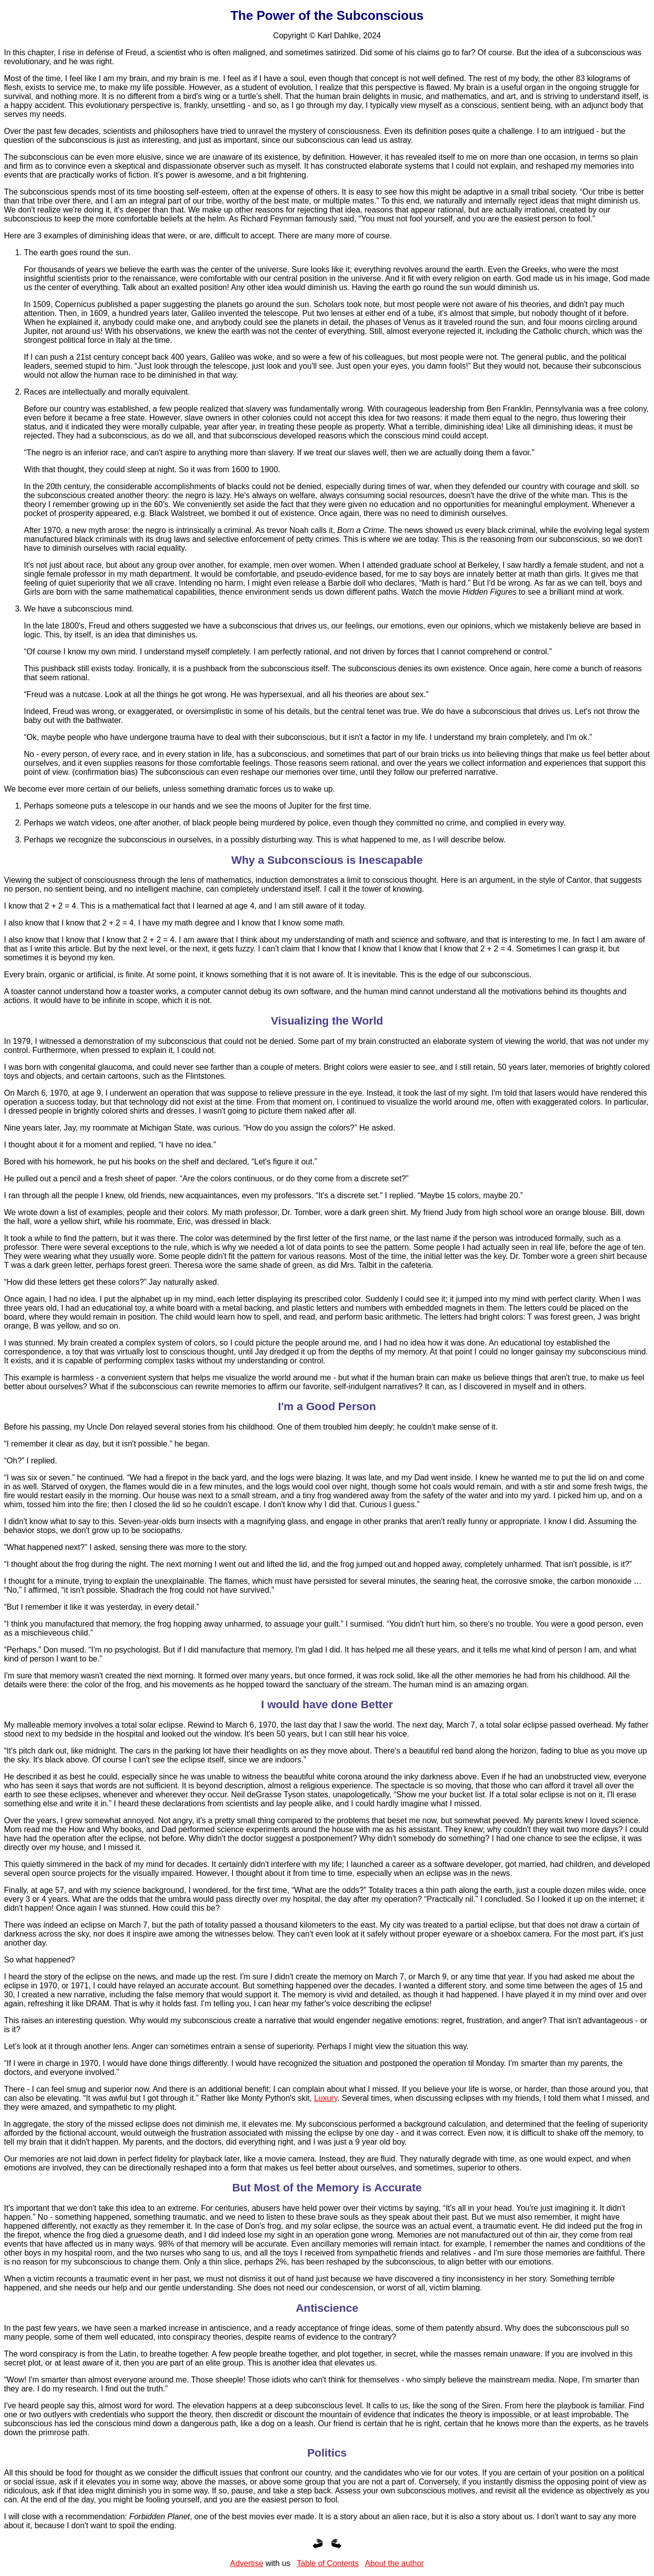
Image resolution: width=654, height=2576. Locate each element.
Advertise (246, 2563)
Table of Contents (328, 2563)
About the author (394, 2563)
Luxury (325, 2098)
